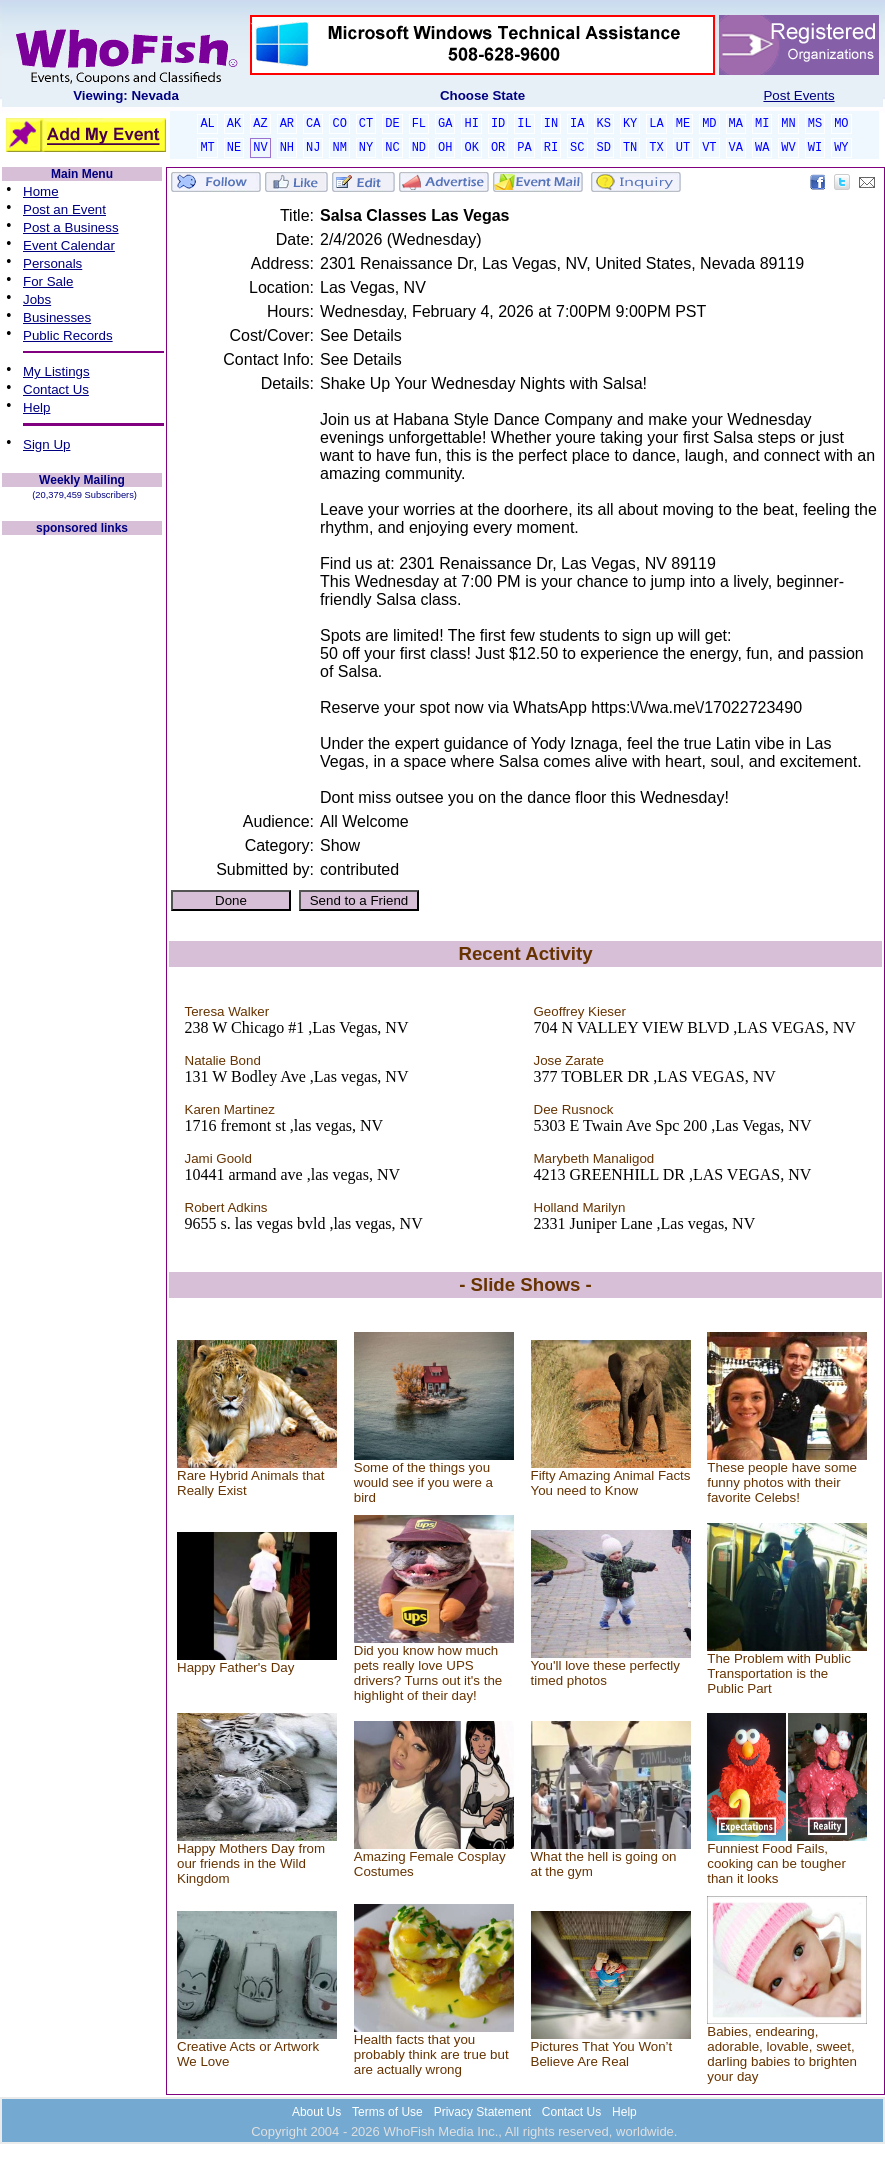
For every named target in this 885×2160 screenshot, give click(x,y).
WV (788, 148)
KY (630, 124)
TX (656, 148)
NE (234, 148)
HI (471, 124)
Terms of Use (387, 2112)
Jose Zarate (569, 1060)
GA (445, 124)
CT (366, 124)
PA (524, 148)
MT (207, 148)
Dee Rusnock (574, 1109)
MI (762, 124)
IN (551, 124)
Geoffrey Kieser (580, 1011)
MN (788, 124)
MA (736, 124)
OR (498, 148)
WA (762, 148)
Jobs (37, 299)
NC (392, 148)
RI (551, 148)
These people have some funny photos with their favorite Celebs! (782, 1482)
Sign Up (46, 444)
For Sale (48, 281)
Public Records (68, 335)
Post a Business (71, 227)
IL (524, 124)
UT (683, 148)
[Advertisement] (82, 838)
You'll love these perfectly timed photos (606, 1673)
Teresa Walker (227, 1011)
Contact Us (56, 389)
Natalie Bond (223, 1060)
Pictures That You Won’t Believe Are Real (602, 2054)
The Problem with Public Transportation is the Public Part (779, 1673)
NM (339, 148)
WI (815, 148)
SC (577, 148)
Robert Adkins (226, 1207)
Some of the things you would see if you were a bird (423, 1482)
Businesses (57, 317)
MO (841, 124)
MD (709, 124)
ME (683, 124)
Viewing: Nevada (126, 95)
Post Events (798, 95)
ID (498, 124)
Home (41, 191)
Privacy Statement (482, 2112)
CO (339, 124)
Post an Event (64, 209)
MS (815, 124)
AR (287, 124)
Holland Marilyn (580, 1207)
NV (260, 148)
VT (709, 148)
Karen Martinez (230, 1109)
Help (36, 407)
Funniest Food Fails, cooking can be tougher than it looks (776, 1863)
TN (630, 148)
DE (392, 124)
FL (419, 124)
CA (313, 124)
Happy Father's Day (235, 1667)
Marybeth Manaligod (594, 1158)
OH (445, 148)
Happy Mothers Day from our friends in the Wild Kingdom (251, 1863)
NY (366, 148)
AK (234, 124)
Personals (52, 263)
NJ (313, 148)
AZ (260, 124)
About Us (316, 2112)
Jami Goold (218, 1158)
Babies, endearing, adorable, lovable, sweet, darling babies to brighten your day (782, 2054)
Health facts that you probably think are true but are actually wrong (431, 2054)
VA (736, 148)
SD (604, 148)
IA (577, 124)
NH (287, 148)
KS (604, 124)
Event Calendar (69, 245)
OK (471, 148)
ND (419, 148)
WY (841, 148)
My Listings (56, 371)
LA (656, 124)
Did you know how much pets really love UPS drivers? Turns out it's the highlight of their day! (428, 1673)
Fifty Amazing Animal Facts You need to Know (611, 1483)
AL (207, 124)
